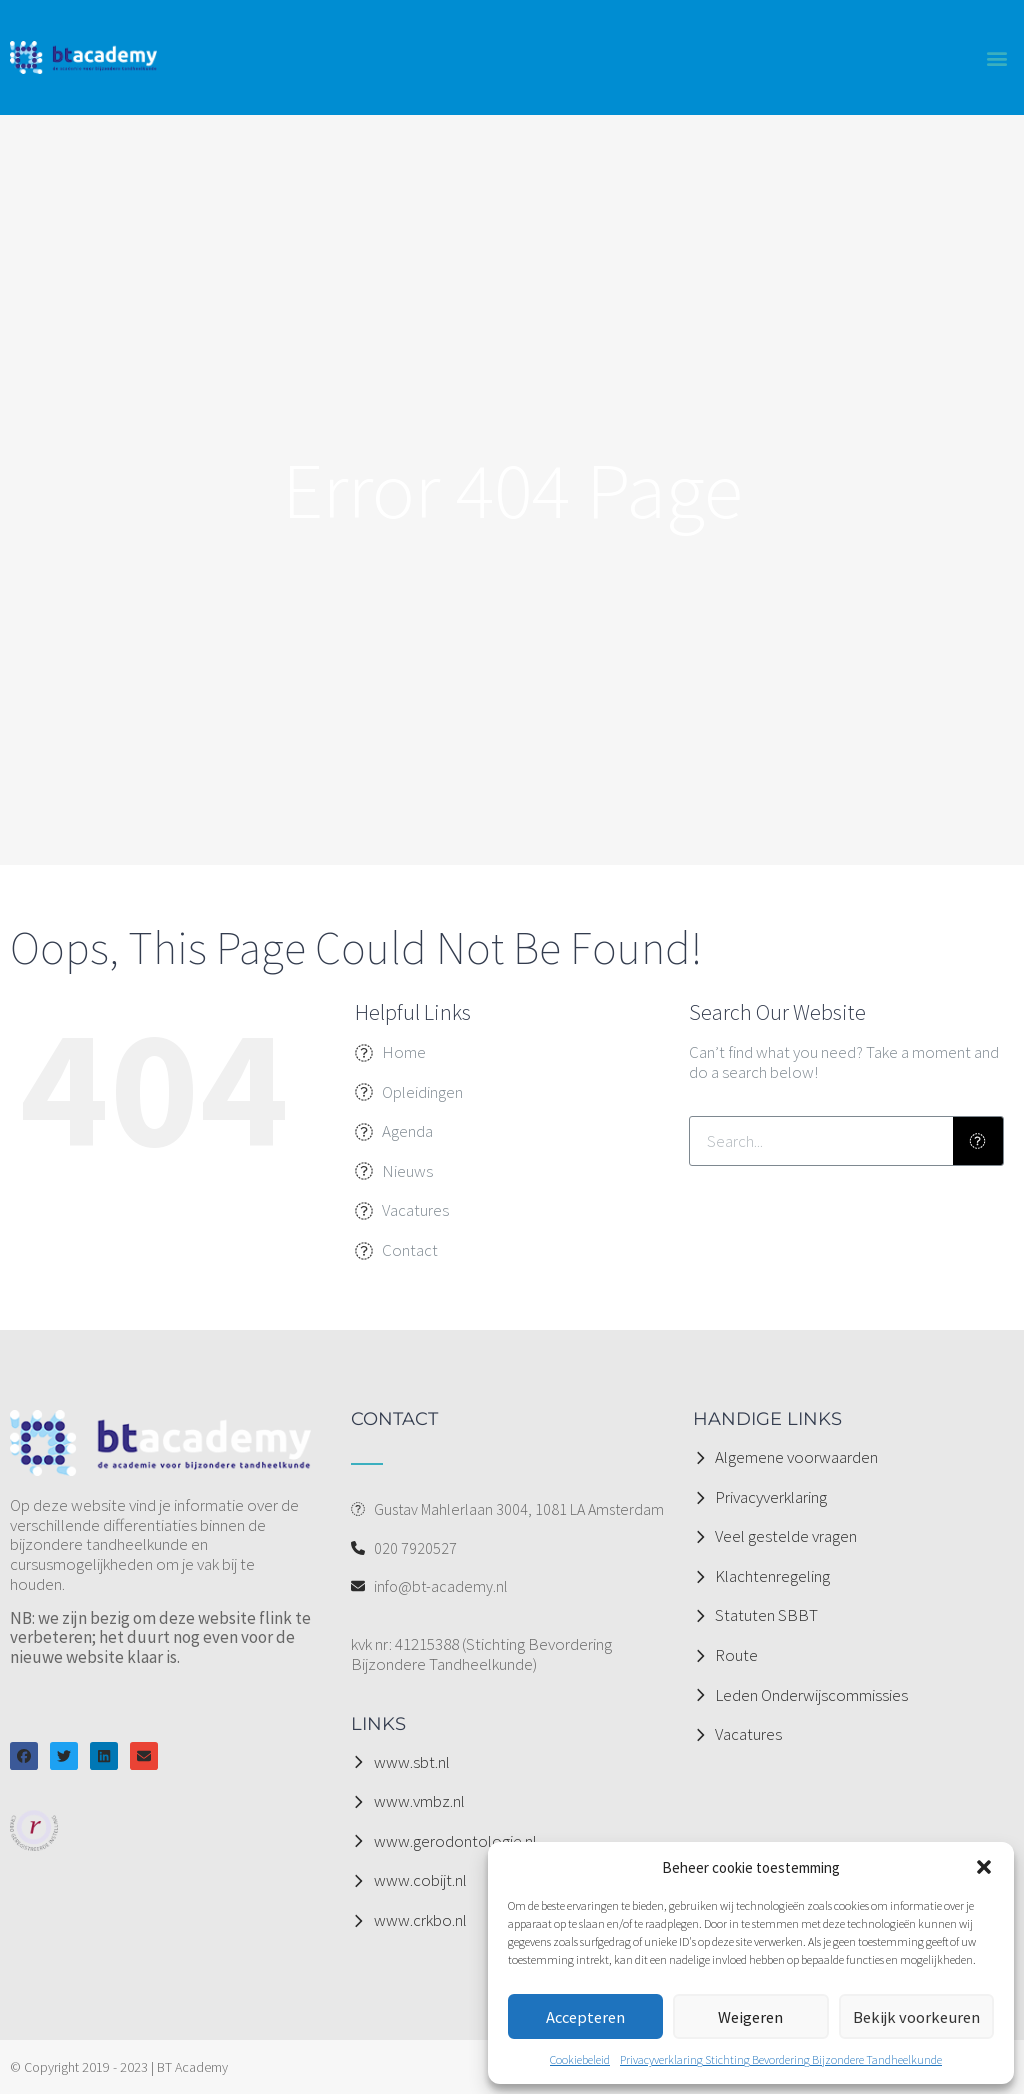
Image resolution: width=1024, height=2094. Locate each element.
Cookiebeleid (580, 2059)
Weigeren (751, 2016)
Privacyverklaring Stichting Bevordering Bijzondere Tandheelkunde (781, 2059)
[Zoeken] (978, 1141)
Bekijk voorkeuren (916, 2016)
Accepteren (585, 2016)
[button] (984, 1867)
